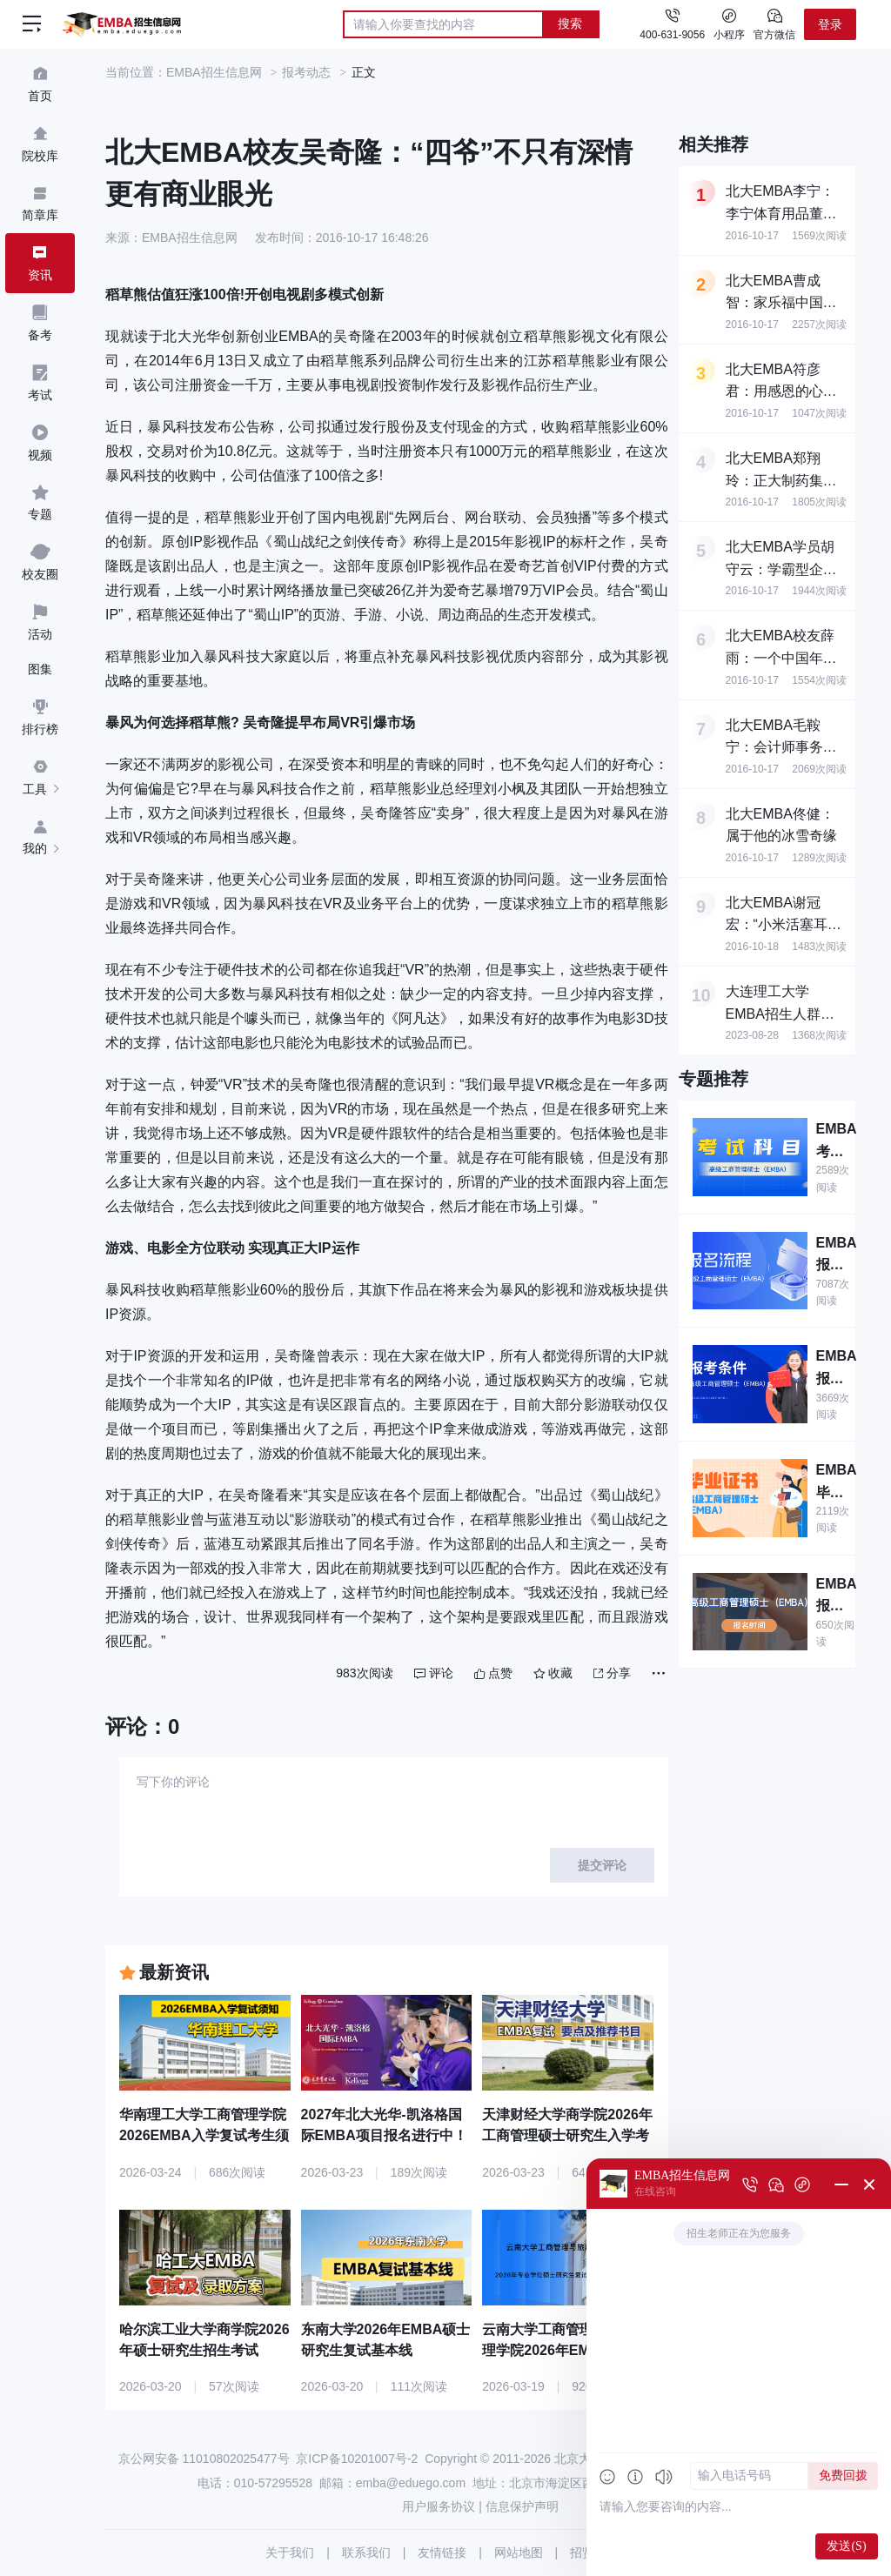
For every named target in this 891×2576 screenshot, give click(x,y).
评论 (433, 1673)
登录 (830, 24)
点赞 (493, 1673)
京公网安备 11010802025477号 (204, 2459)
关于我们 (289, 2552)
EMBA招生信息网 (214, 72)
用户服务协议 (438, 2506)
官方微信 (774, 23)
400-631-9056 (672, 35)
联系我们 (366, 2552)
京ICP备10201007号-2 (357, 2459)
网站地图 (518, 2552)
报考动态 (306, 72)
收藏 (553, 1673)
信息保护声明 (522, 2506)
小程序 (729, 23)
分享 (612, 1673)
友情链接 (442, 2552)
